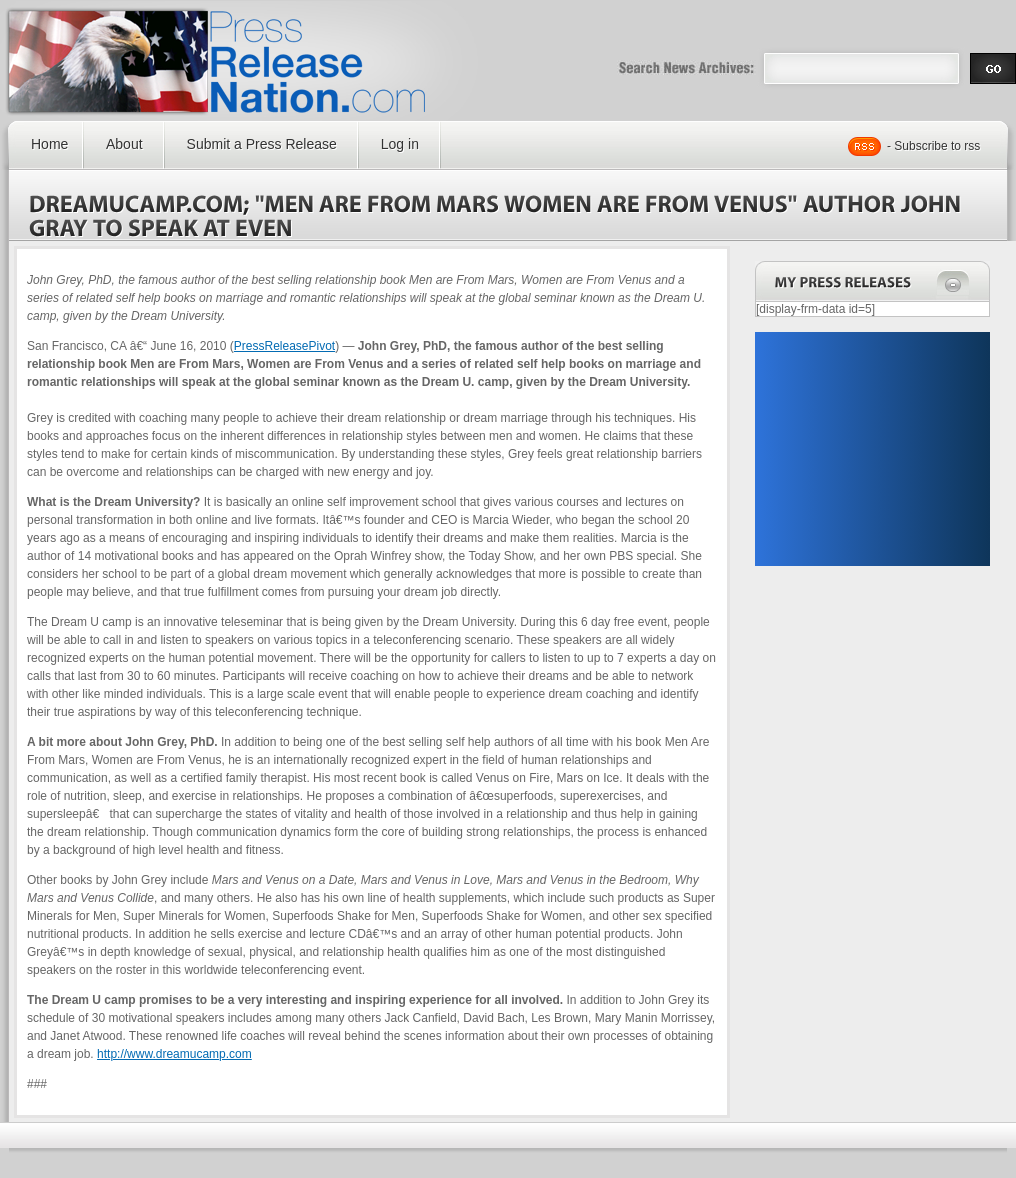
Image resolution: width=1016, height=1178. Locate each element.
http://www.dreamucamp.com (174, 1054)
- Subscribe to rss (933, 146)
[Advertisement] (872, 449)
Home (49, 144)
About (124, 144)
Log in (400, 144)
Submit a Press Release (262, 144)
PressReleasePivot (284, 346)
